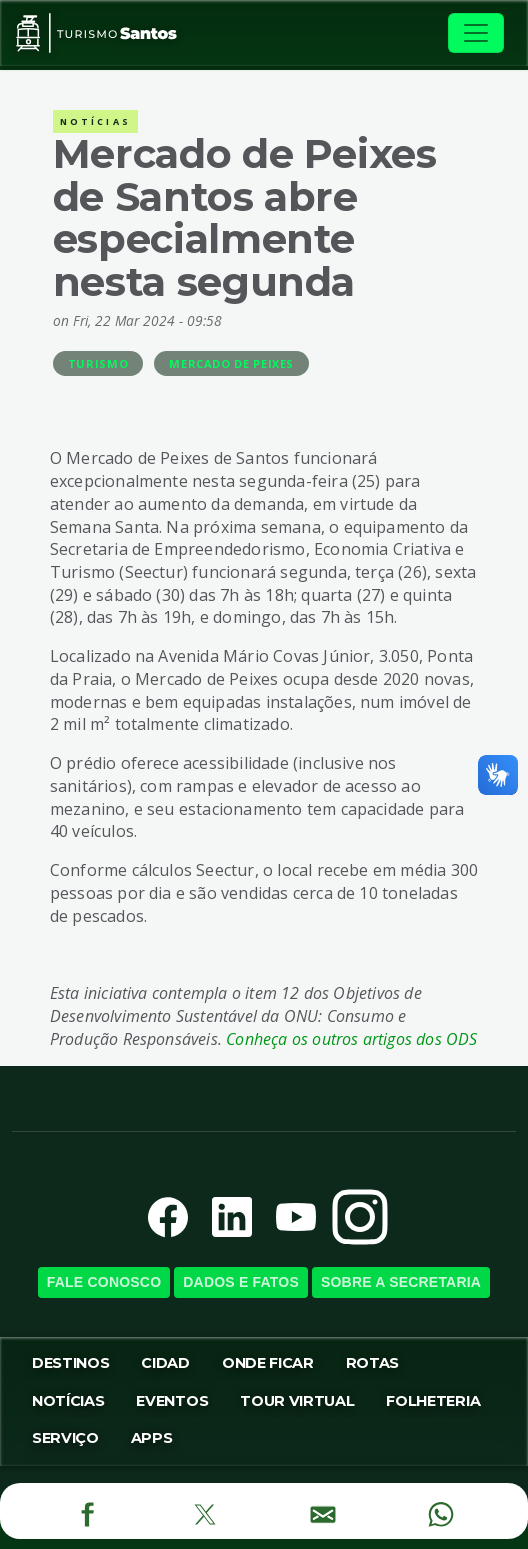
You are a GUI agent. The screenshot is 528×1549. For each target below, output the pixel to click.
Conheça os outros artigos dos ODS (351, 1039)
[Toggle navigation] (476, 33)
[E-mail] (322, 1511)
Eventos (172, 1401)
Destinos (70, 1363)
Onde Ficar (268, 1363)
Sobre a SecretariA (401, 1282)
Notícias (68, 1401)
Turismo (98, 363)
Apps (152, 1438)
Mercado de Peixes (231, 363)
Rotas (372, 1363)
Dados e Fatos (241, 1282)
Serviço (65, 1438)
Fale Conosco (104, 1282)
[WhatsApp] (440, 1511)
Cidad (165, 1363)
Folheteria (433, 1401)
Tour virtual (297, 1401)
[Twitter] (204, 1511)
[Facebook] (87, 1511)
